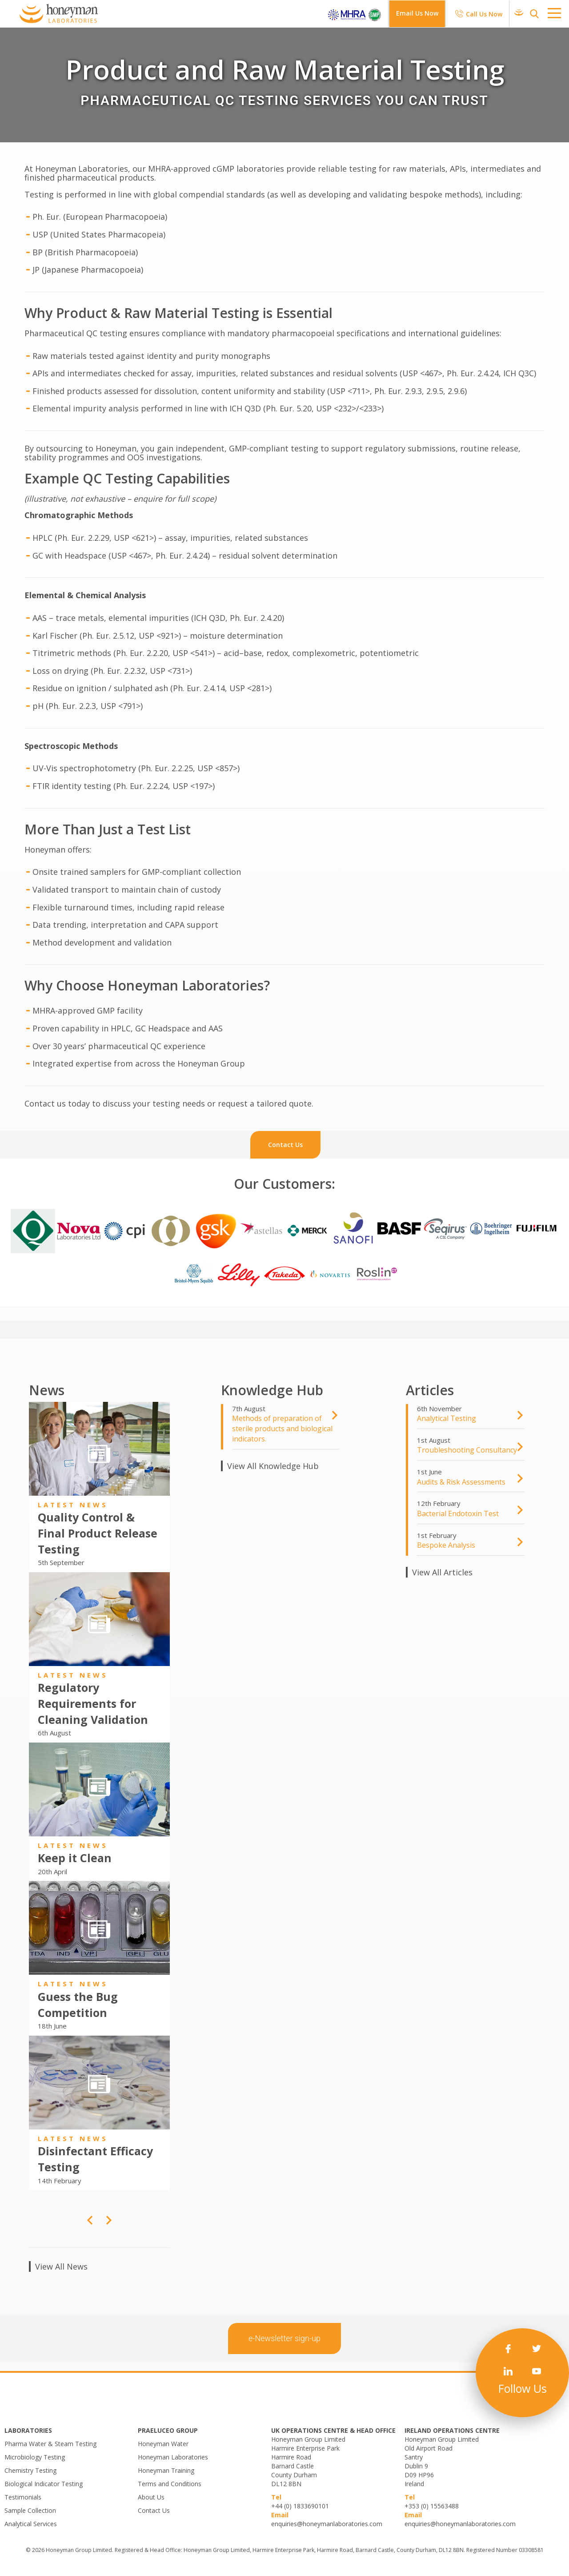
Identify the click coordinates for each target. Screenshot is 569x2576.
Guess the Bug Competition (78, 2004)
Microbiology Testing (34, 2457)
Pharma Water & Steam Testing (50, 2443)
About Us (151, 2497)
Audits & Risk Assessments (461, 1482)
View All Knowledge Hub (273, 1466)
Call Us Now (484, 14)
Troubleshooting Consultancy (467, 1450)
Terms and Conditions (169, 2483)
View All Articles (442, 1572)
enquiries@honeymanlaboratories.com (326, 2524)
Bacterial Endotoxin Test (458, 1513)
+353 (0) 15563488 (432, 2506)
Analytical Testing (446, 1418)
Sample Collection (30, 2510)
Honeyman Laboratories (173, 2457)
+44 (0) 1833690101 (300, 2506)
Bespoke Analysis (446, 1545)
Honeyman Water (163, 2443)
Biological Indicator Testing (43, 2483)
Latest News (73, 1504)
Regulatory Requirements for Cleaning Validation (93, 1703)
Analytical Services (30, 2524)
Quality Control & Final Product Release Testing (97, 1532)
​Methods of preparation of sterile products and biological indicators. (282, 1428)
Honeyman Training (166, 2470)
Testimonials (22, 2497)
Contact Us (154, 2510)
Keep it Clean (75, 1857)
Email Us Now (417, 13)
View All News (61, 2266)
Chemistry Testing (30, 2470)
